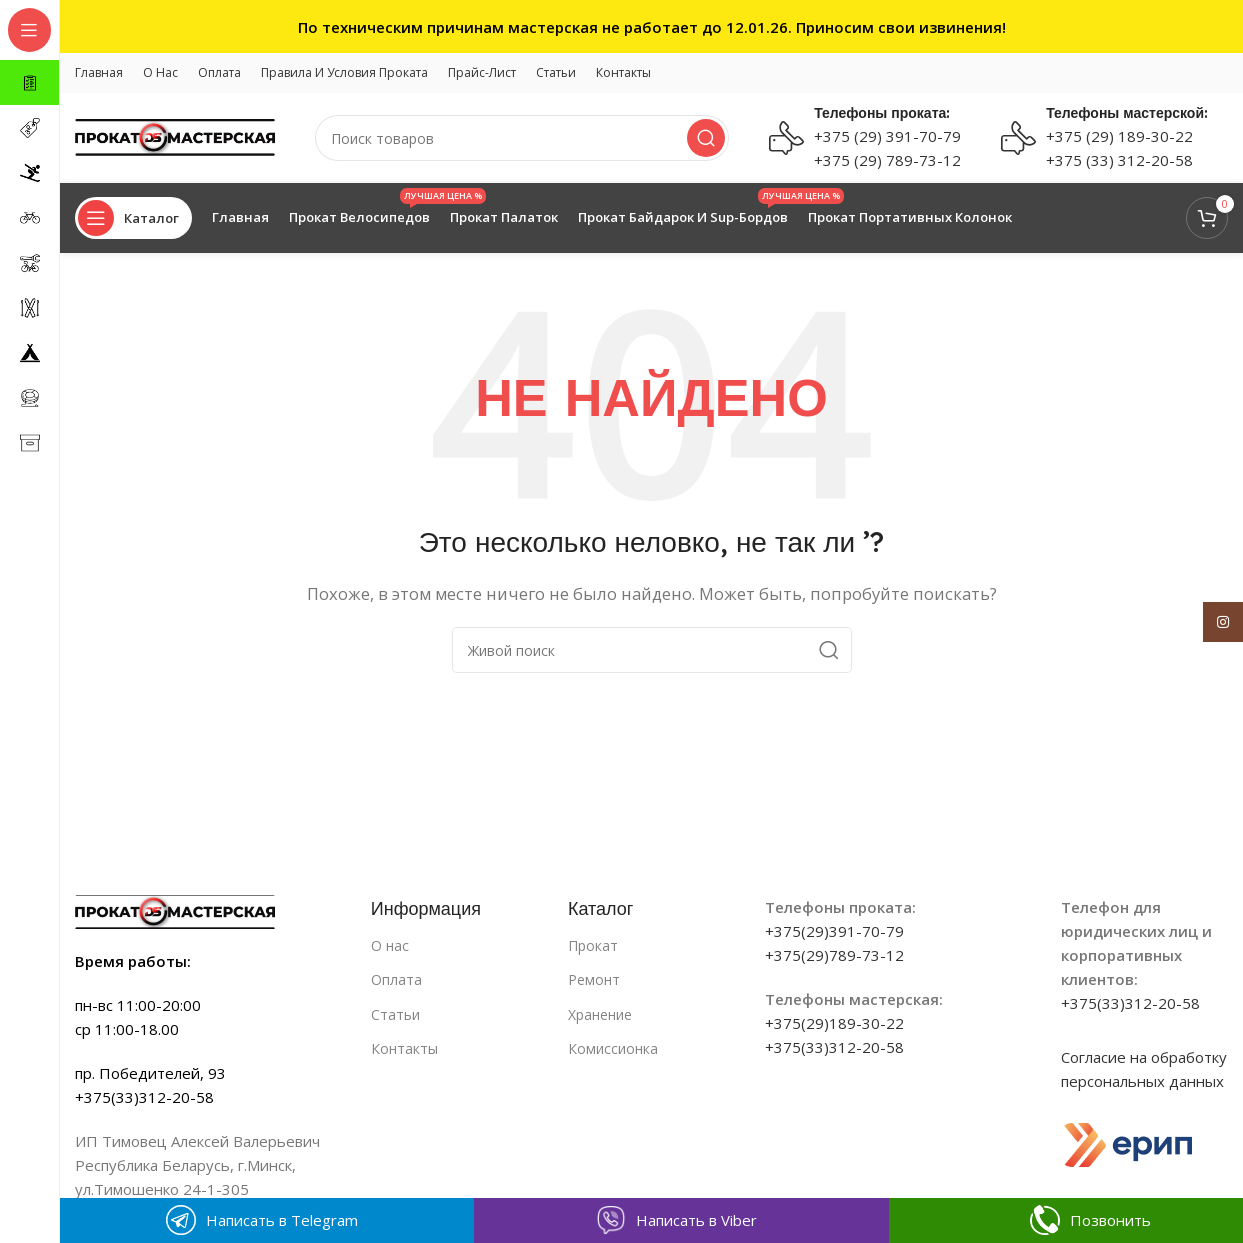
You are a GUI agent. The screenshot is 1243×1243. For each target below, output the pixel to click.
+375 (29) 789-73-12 (887, 160)
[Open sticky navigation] (133, 218)
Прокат (593, 945)
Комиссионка (613, 1048)
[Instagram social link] (1223, 622)
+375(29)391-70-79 (834, 931)
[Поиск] (522, 138)
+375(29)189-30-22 (834, 1023)
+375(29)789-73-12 (834, 955)
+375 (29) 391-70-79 (887, 136)
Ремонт (594, 979)
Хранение (600, 1014)
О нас (390, 945)
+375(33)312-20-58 (834, 1047)
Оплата (396, 979)
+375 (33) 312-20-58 (1119, 160)
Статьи (395, 1014)
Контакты (404, 1048)
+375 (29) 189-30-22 (1119, 136)
